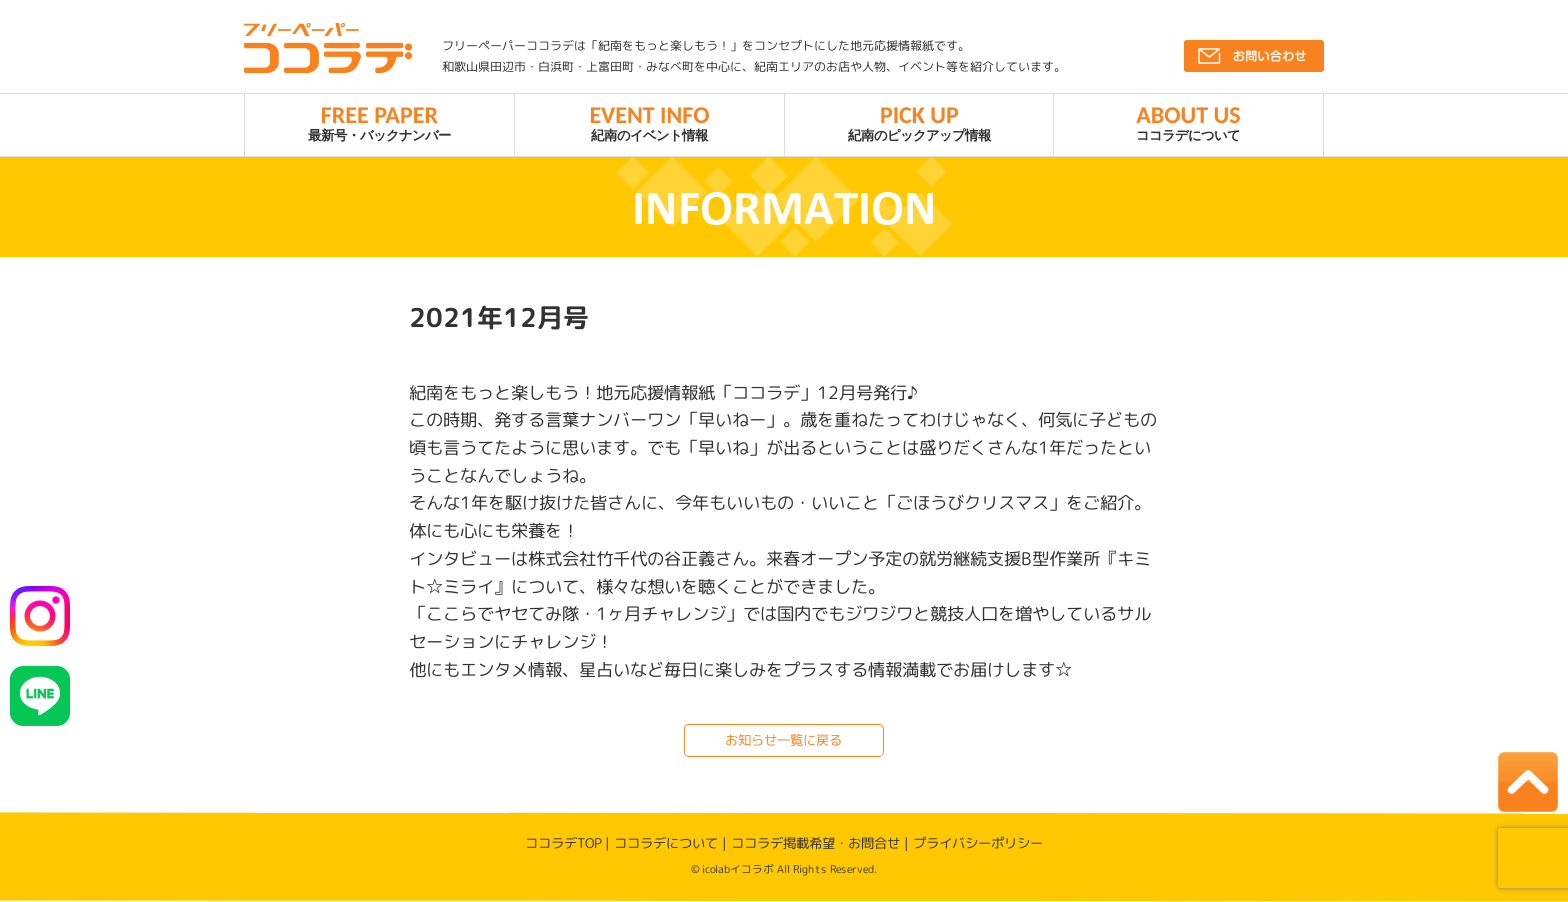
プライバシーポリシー (978, 844)
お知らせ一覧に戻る (783, 740)
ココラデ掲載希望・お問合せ (815, 843)
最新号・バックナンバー (379, 122)
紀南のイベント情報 (649, 122)
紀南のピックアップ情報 (919, 122)
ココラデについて (1188, 122)
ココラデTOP (563, 843)
